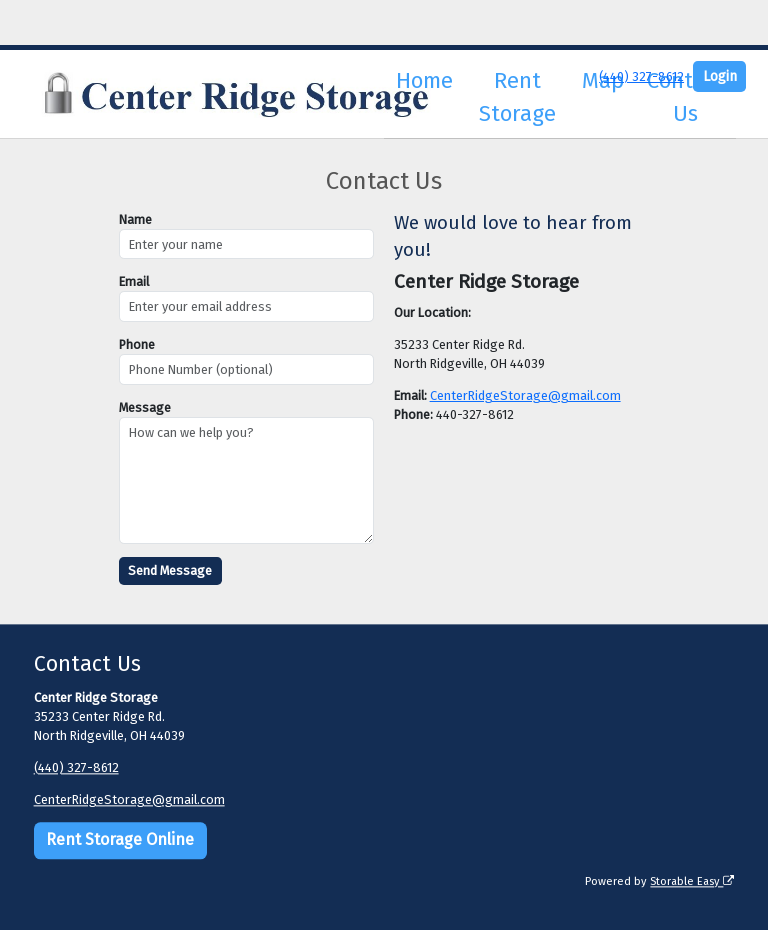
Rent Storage (517, 97)
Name (135, 219)
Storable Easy (692, 882)
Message (145, 407)
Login (720, 76)
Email (134, 281)
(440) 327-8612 (641, 76)
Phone (137, 344)
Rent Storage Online (120, 840)
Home (424, 80)
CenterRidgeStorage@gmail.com (525, 395)
